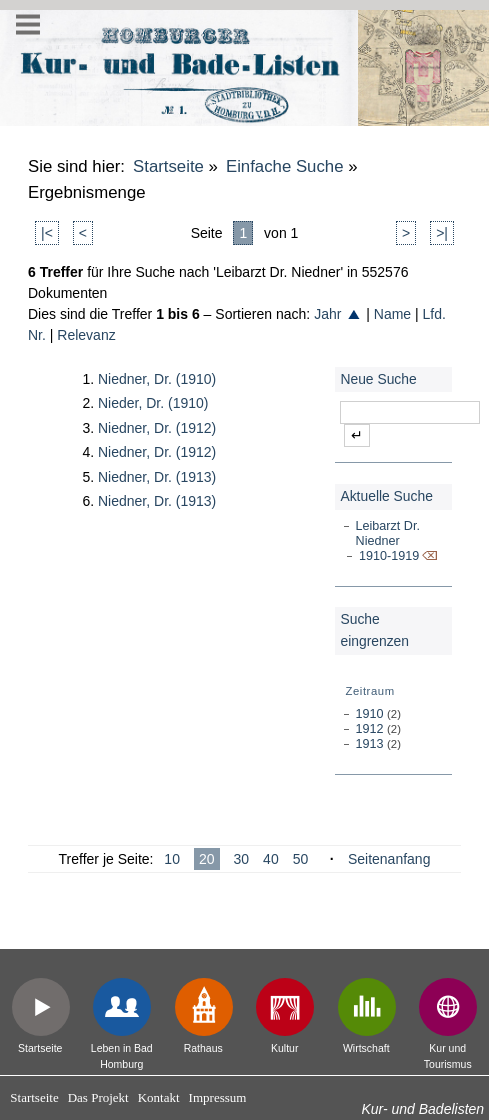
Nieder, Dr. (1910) (153, 403)
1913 (370, 744)
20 (207, 859)
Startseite (168, 166)
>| (442, 233)
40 (271, 859)
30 (242, 859)
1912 (370, 729)
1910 (370, 714)
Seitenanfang (389, 859)
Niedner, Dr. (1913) (157, 477)
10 (172, 859)
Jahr (338, 314)
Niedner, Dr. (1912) (157, 428)
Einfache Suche (285, 166)
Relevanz (86, 335)
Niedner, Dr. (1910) (157, 379)
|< (47, 233)
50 (301, 859)
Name (392, 314)
